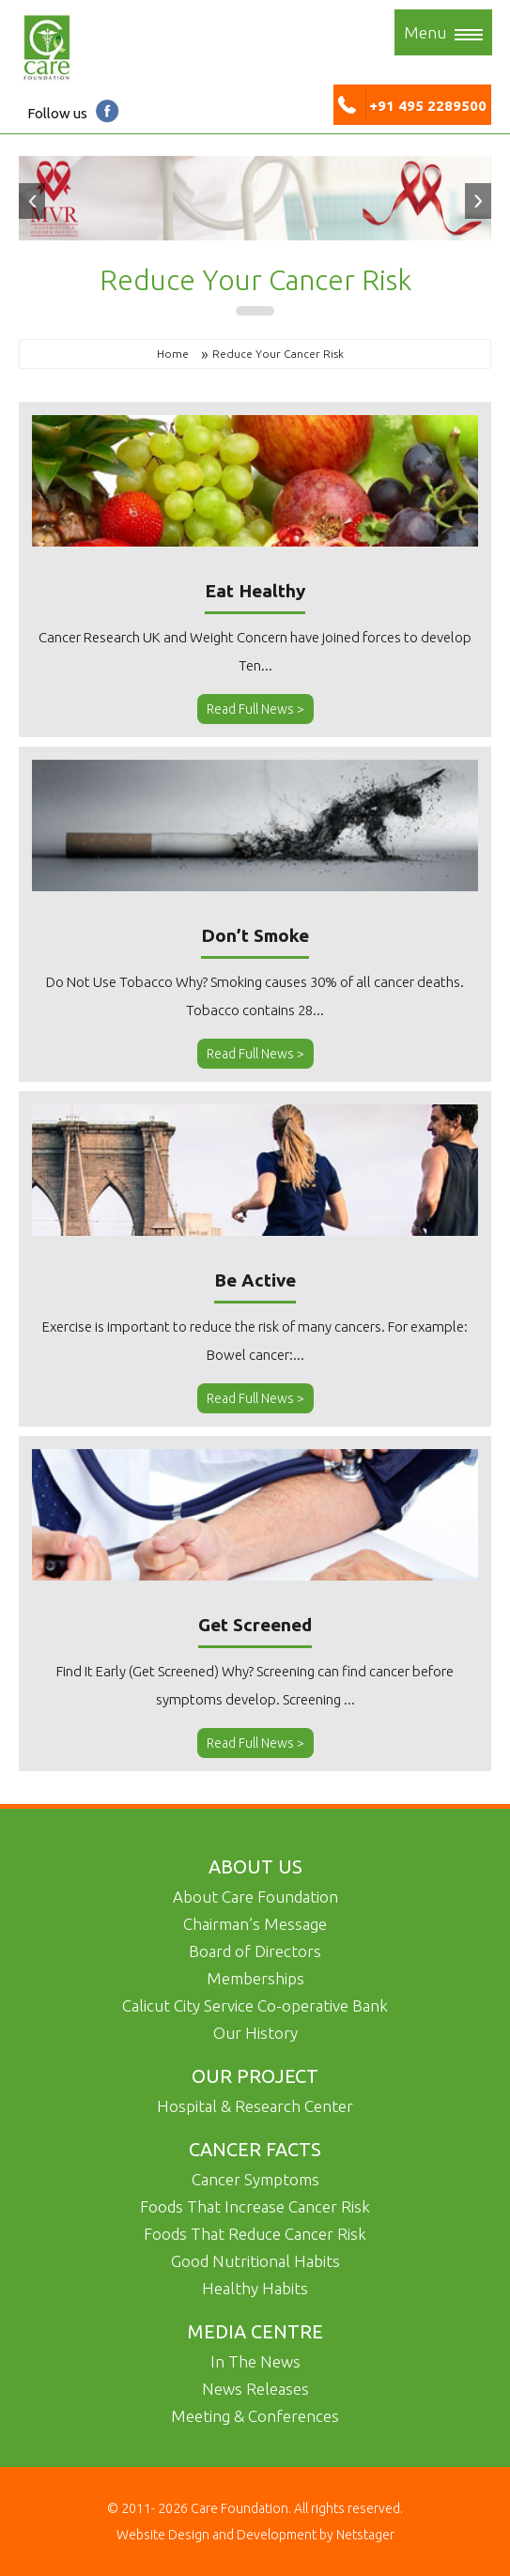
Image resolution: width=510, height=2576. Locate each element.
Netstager (363, 2534)
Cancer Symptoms (255, 2179)
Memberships (255, 1978)
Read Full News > (255, 709)
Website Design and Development (217, 2534)
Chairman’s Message (255, 1924)
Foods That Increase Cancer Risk (255, 2206)
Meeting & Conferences (255, 2416)
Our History (255, 2033)
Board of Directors (255, 1951)
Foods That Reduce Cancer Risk (255, 2234)
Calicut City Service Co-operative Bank (255, 2005)
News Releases (255, 2389)
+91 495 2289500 (412, 106)
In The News (255, 2361)
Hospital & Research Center (255, 2106)
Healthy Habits (255, 2288)
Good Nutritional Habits (255, 2261)
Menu (443, 32)
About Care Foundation (255, 1896)
